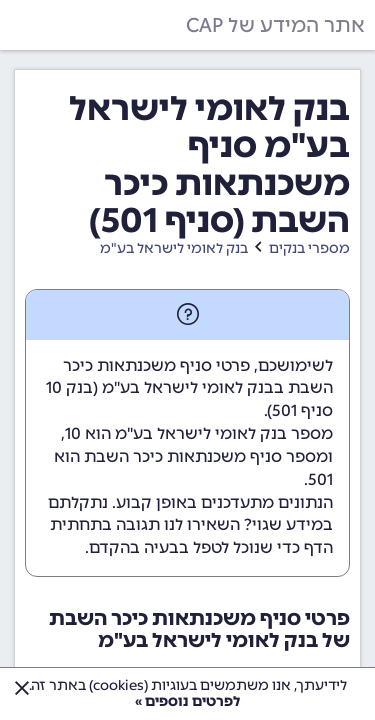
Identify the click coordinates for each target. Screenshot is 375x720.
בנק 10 (69, 387)
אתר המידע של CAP (275, 25)
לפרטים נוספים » (187, 701)
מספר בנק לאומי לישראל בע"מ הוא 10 (199, 433)
